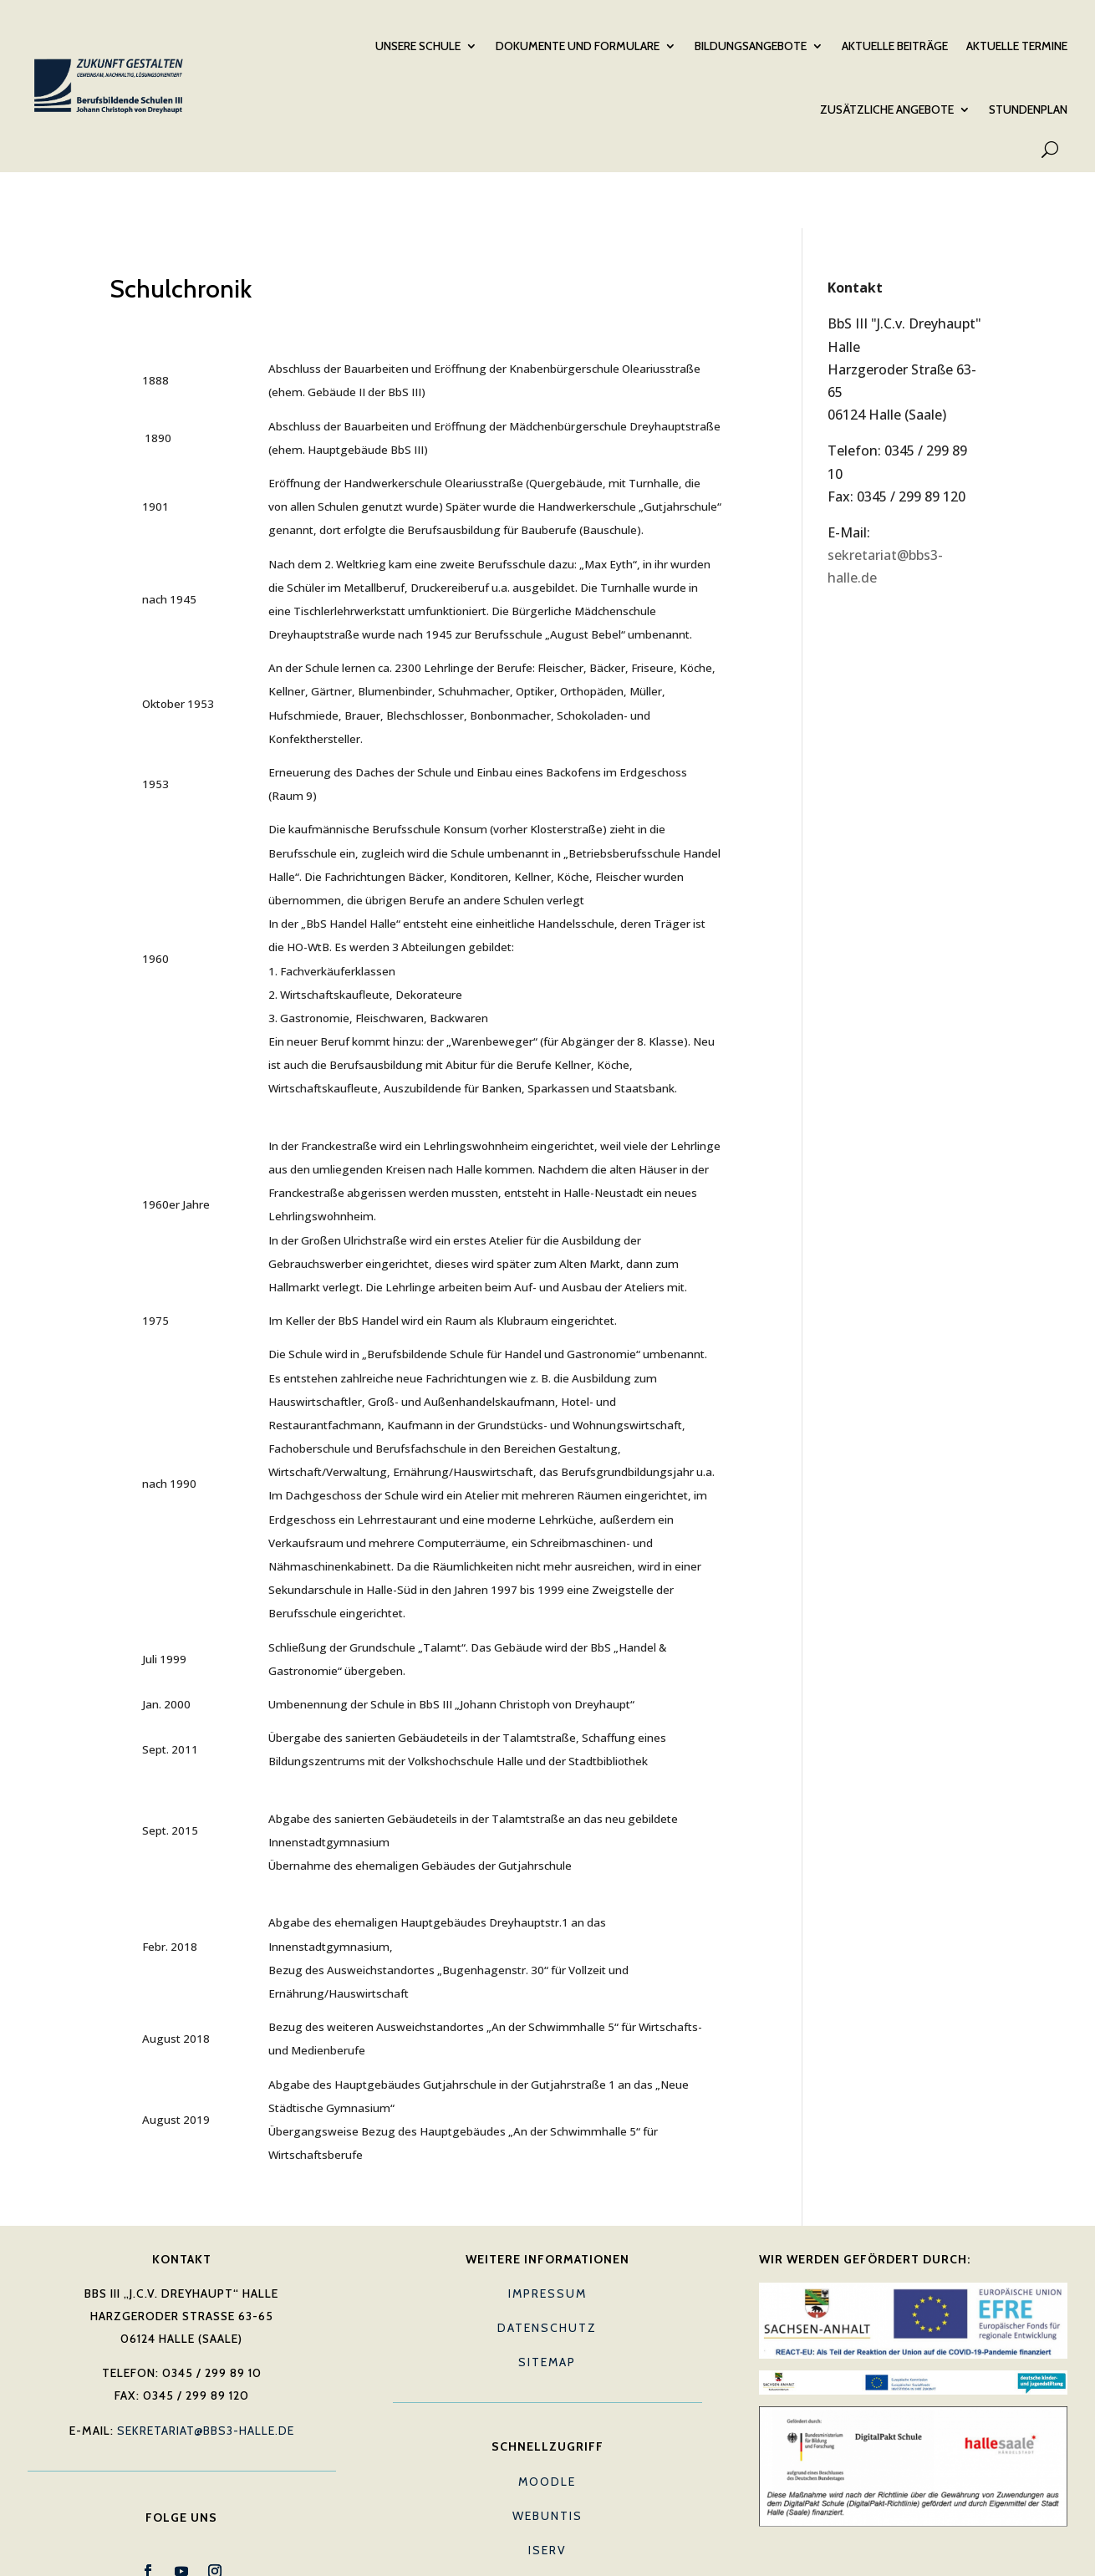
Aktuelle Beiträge (895, 42)
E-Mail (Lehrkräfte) (547, 2521)
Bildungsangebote (751, 42)
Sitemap (547, 2299)
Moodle (547, 2418)
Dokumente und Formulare (578, 42)
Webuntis (547, 2453)
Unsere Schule (418, 42)
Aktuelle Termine (1016, 42)
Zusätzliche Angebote (887, 106)
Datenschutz (547, 2265)
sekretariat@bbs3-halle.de (205, 2367)
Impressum (547, 2230)
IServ (547, 2487)
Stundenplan (1028, 106)
